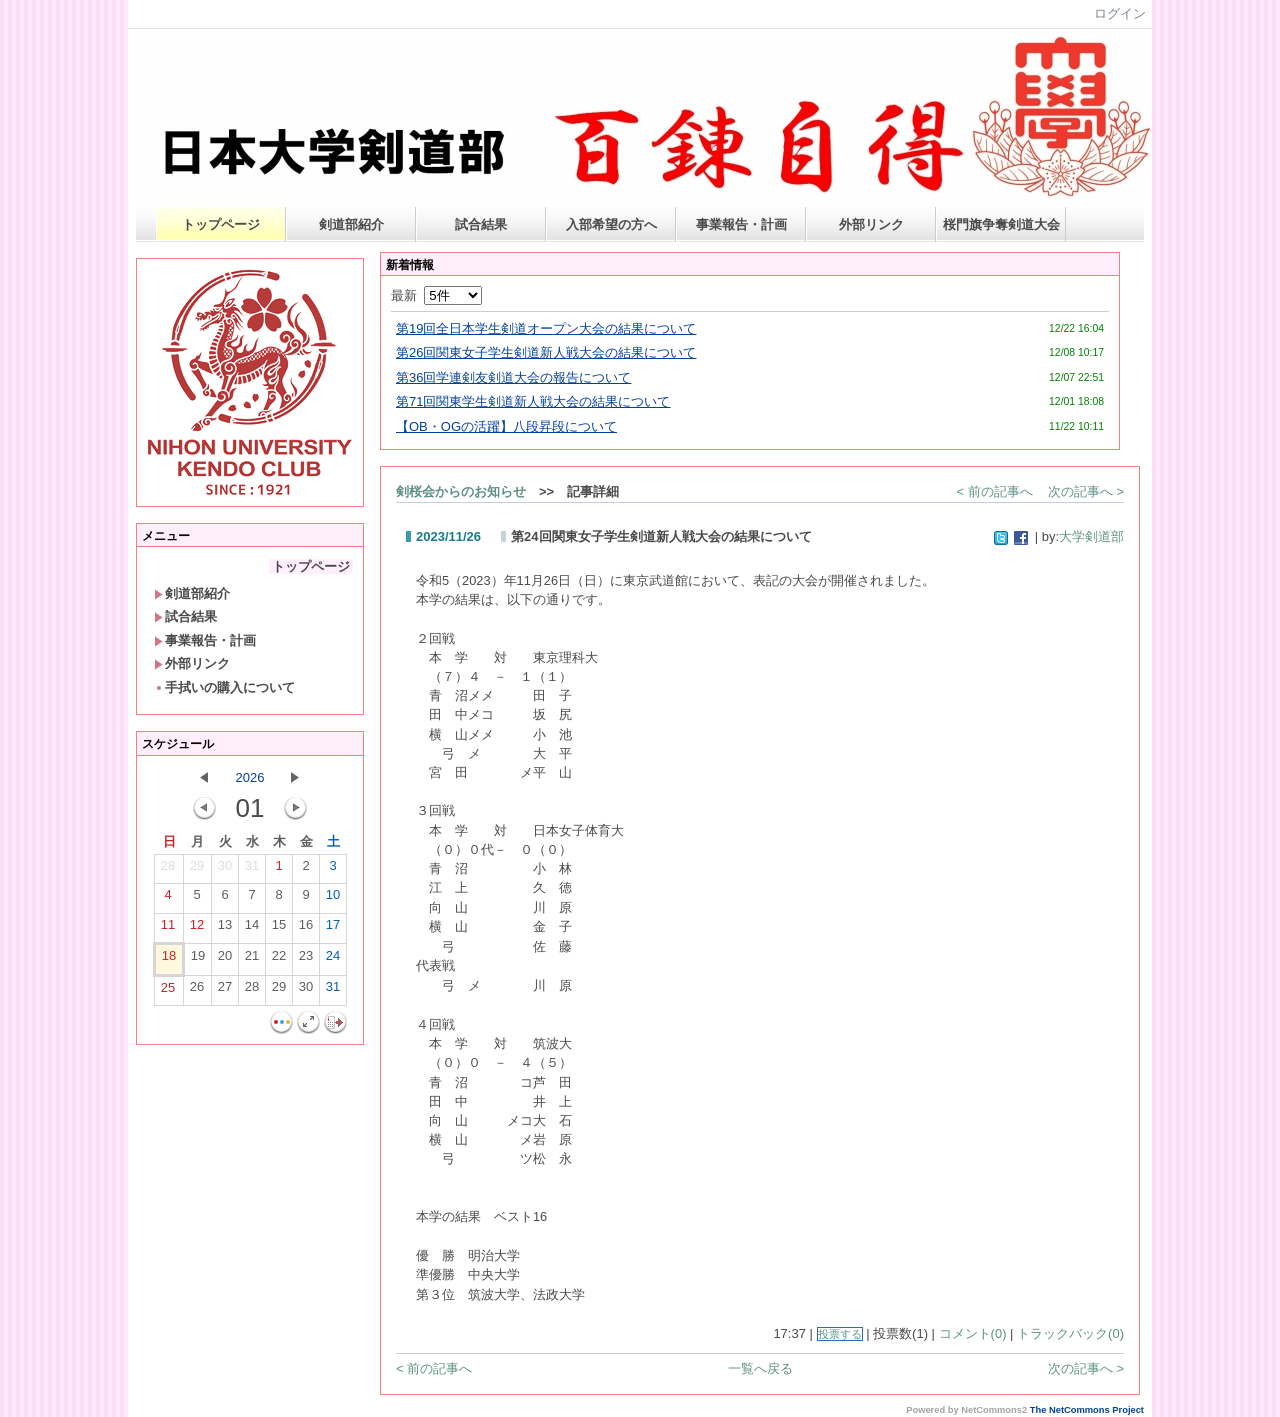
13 (225, 929)
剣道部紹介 (351, 224)
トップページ (221, 224)
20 (225, 960)
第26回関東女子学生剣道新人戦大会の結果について (546, 352)
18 (169, 960)
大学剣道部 (1091, 536)
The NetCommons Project (1087, 1410)
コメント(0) (973, 1333)
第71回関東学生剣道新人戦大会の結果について (533, 401)
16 (306, 929)
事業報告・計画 (741, 224)
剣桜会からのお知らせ (461, 491)
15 (279, 929)
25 (168, 992)
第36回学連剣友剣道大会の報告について (513, 377)
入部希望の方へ (611, 224)
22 (279, 960)
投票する (840, 1334)
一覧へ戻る (760, 1368)
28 (168, 870)
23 (306, 960)
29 (197, 870)
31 (252, 870)
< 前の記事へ (995, 491)
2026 (250, 777)
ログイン (1120, 13)
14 (252, 929)
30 (225, 870)
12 (197, 929)
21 (252, 960)
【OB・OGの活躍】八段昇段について (506, 426)
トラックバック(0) (1070, 1333)
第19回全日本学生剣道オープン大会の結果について (546, 328)
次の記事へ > (1086, 491)
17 (333, 929)
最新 (436, 295)
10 (333, 899)
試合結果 (481, 224)
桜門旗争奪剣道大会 (1001, 224)
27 (225, 991)
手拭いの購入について (224, 687)
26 (197, 991)
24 (333, 960)
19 (198, 960)
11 (168, 929)
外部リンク (871, 224)
